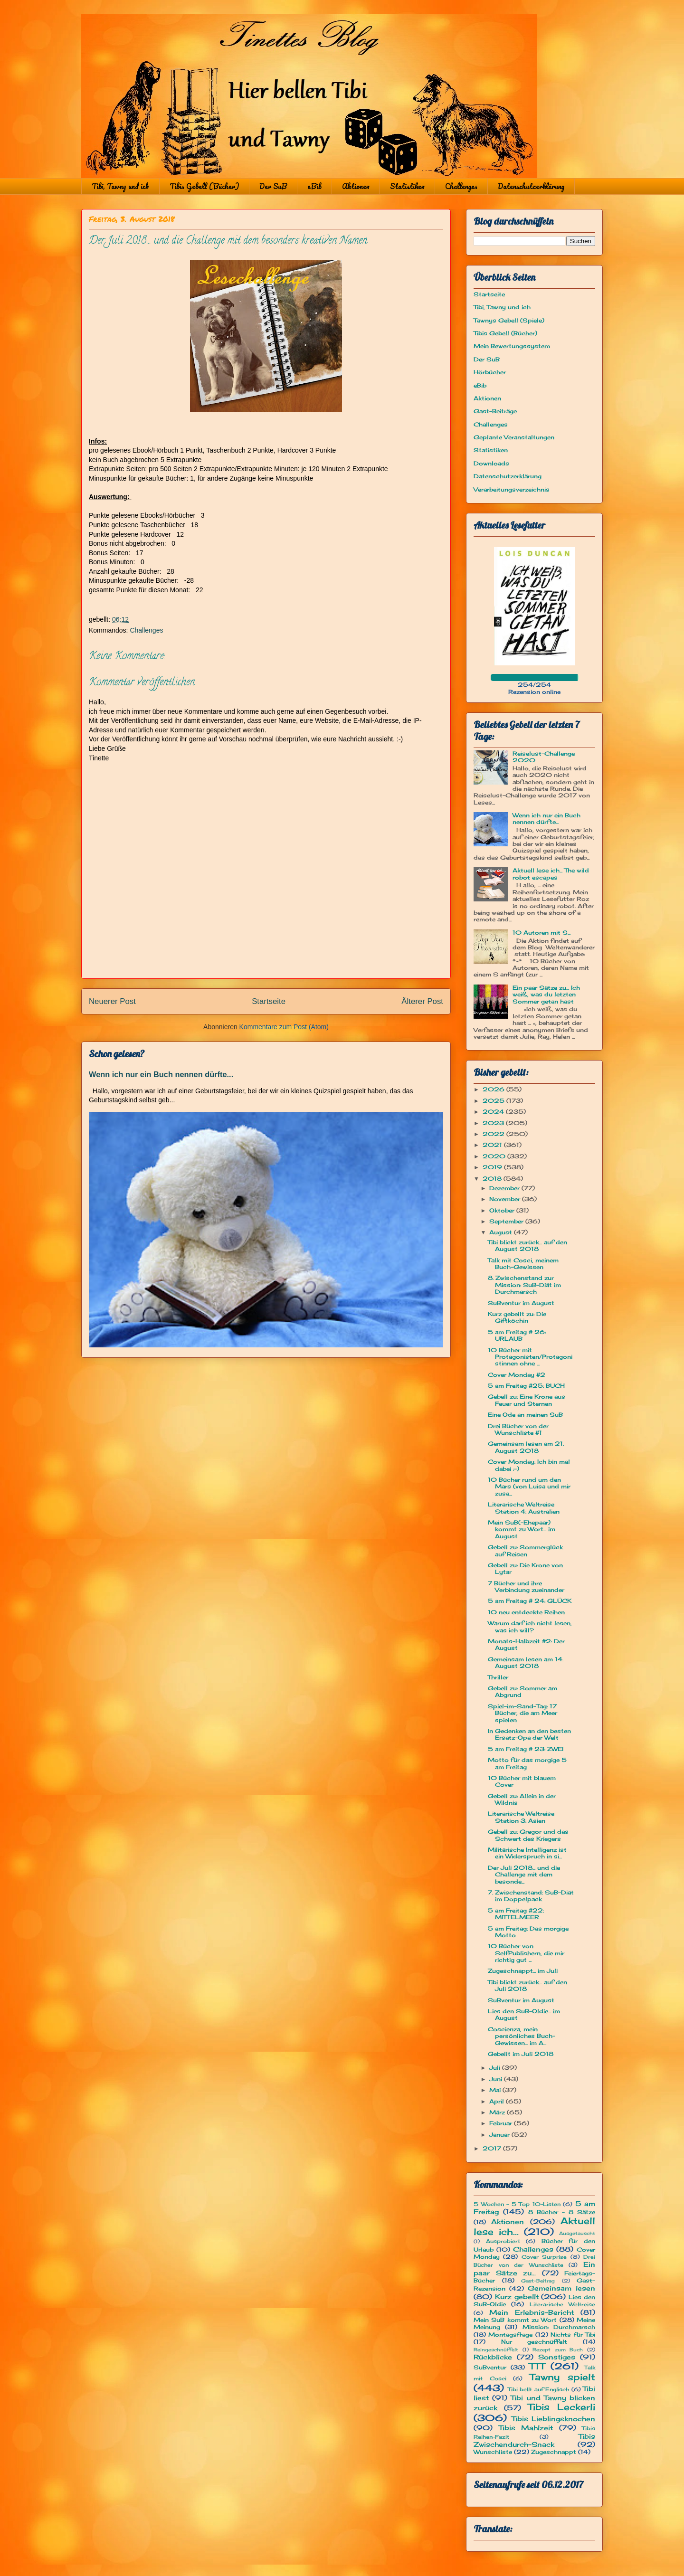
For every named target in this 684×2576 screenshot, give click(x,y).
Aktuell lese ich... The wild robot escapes (551, 874)
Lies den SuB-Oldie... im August (524, 2014)
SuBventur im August (521, 1303)
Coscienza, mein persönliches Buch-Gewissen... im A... (521, 2036)
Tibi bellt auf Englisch (539, 2389)
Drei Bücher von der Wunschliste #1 (518, 1429)
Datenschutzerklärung (531, 186)
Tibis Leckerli (561, 2407)
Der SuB (273, 186)
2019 (493, 1167)
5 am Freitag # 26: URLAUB (517, 1335)
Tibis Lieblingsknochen (554, 2419)
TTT (537, 2366)
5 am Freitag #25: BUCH (526, 1385)
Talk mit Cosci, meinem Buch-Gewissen (523, 1263)
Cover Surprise (544, 2257)
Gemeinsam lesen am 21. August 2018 (526, 1447)
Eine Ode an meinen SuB (525, 1414)
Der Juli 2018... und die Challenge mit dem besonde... (524, 1874)
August (501, 1232)
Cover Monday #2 (516, 1374)
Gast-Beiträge (495, 411)
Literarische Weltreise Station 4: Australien (524, 1508)
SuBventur (490, 2367)
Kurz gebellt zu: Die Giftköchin (517, 1317)
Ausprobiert (503, 2241)
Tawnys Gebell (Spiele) (509, 320)
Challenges (461, 186)
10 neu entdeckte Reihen (526, 1612)
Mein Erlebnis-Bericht (531, 2312)
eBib (314, 186)
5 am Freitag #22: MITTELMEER (516, 1914)
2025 (494, 1100)
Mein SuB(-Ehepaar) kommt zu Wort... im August (521, 1529)
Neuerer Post (112, 1001)
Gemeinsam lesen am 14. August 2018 (525, 1662)
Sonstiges (556, 2357)
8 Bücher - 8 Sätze (561, 2212)
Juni (496, 2079)
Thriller (498, 1677)
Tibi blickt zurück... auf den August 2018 (527, 1245)
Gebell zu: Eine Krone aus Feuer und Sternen (526, 1400)
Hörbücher (490, 372)
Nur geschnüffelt (534, 2341)
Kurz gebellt (517, 2296)
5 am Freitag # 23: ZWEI (525, 1748)
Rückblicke (493, 2357)
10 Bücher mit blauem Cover (522, 1781)
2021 (493, 1144)
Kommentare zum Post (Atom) (284, 1027)
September (507, 1221)
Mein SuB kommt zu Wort (515, 2319)
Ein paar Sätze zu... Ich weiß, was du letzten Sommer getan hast (546, 994)
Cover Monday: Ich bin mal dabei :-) (529, 1465)
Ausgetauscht (577, 2233)
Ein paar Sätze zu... (534, 2268)
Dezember (505, 1188)
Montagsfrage (510, 2334)
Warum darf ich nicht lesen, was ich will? (530, 1626)
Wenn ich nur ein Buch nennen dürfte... (161, 1074)
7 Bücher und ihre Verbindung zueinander (526, 1586)
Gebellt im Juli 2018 (520, 2053)
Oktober (502, 1210)
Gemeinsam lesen (561, 2288)
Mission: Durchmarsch (558, 2326)
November (505, 1199)
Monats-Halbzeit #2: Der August (526, 1644)
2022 (494, 1133)
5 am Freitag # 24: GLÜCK (529, 1600)
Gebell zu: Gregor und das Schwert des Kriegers (528, 1835)
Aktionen (356, 186)
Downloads (491, 463)
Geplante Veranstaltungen (514, 437)
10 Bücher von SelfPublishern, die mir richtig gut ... (526, 1952)
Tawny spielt (563, 2377)
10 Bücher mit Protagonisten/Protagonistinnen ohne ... (530, 1356)
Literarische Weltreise (562, 2304)
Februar (501, 2123)
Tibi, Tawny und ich (120, 186)
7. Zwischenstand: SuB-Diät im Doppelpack (531, 1896)
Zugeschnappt (553, 2451)
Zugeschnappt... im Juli (523, 1970)
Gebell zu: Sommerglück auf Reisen (525, 1550)
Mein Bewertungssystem (512, 346)
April (497, 2101)
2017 (493, 2148)
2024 (494, 1111)
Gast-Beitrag (538, 2280)
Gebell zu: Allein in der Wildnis (522, 1799)
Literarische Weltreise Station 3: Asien (521, 1817)
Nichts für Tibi (573, 2334)
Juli (495, 2067)
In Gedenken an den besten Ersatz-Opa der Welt (529, 1734)
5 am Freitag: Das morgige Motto (528, 1932)
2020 (495, 1156)
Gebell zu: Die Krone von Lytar (525, 1568)
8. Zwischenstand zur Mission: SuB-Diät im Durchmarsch (524, 1284)
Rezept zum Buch (557, 2349)
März (498, 2112)
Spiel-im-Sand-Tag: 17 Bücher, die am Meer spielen (522, 1713)
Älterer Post (422, 1001)
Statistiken (407, 186)
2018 (493, 1178)
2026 (494, 1089)
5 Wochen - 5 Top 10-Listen (517, 2204)
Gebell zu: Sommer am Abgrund (522, 1691)
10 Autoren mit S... (541, 932)
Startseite (268, 1001)
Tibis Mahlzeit (526, 2428)
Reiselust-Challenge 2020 (544, 757)
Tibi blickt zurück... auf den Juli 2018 (527, 1985)
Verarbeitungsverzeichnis (512, 489)
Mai (496, 2089)
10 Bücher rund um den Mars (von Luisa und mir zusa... (529, 1486)
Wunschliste (493, 2451)
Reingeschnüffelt (496, 2349)
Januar (500, 2134)
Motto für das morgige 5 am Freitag (527, 1763)
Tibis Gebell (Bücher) (204, 186)
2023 (494, 1123)
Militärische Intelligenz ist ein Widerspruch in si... (527, 1853)
